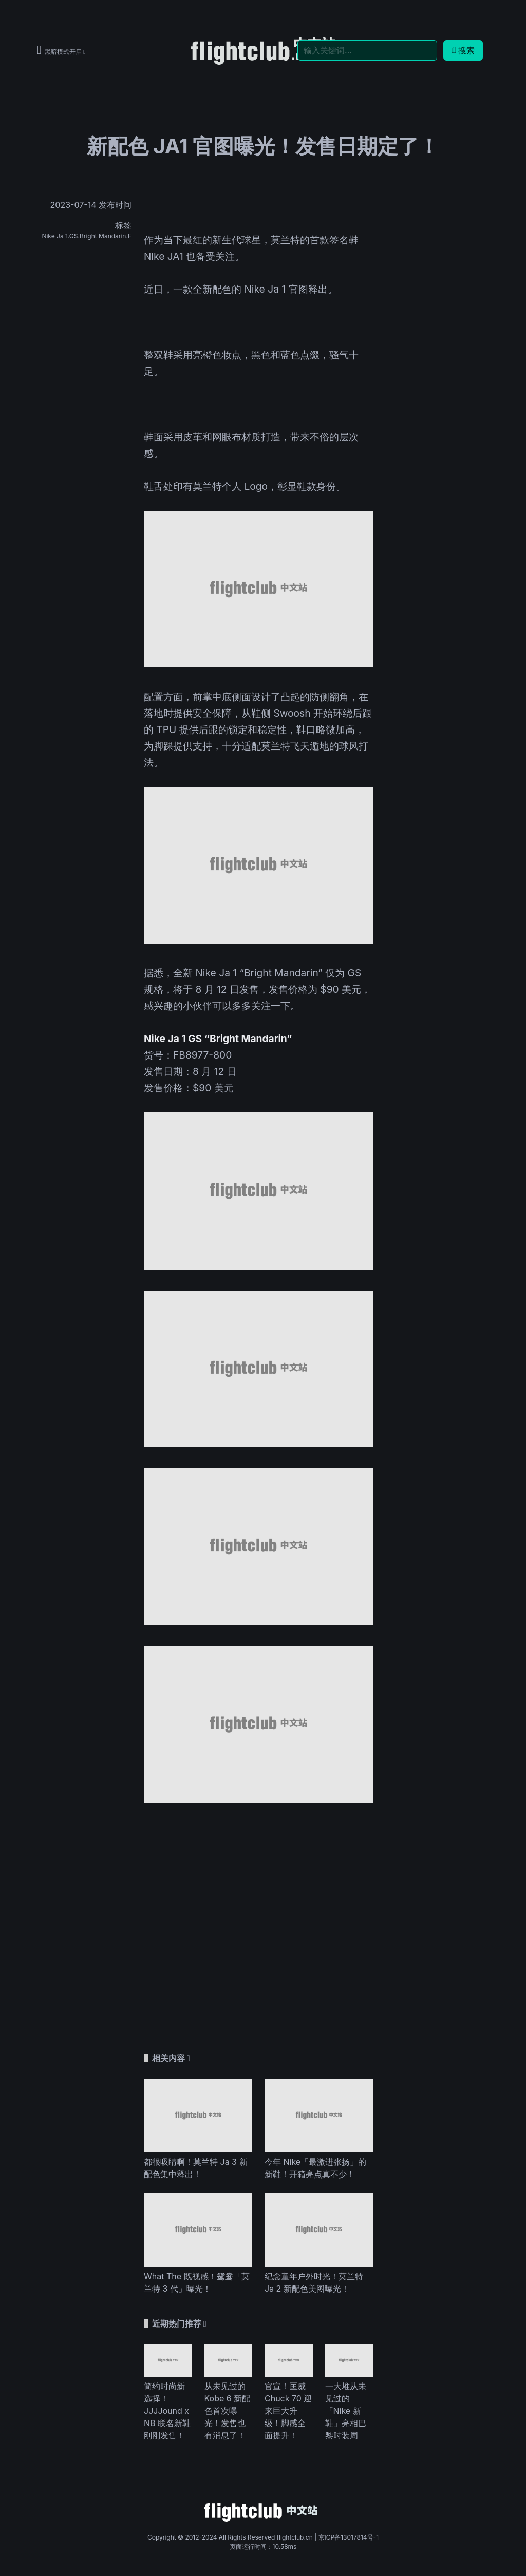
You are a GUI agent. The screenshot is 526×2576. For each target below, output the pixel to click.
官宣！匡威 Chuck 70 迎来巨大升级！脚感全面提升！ (288, 2410)
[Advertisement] (258, 1910)
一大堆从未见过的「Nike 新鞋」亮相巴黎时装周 (345, 2410)
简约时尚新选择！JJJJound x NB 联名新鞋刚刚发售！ (167, 2410)
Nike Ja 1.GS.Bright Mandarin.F (87, 236)
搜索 (463, 50)
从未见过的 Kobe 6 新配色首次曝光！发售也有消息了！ (227, 2410)
